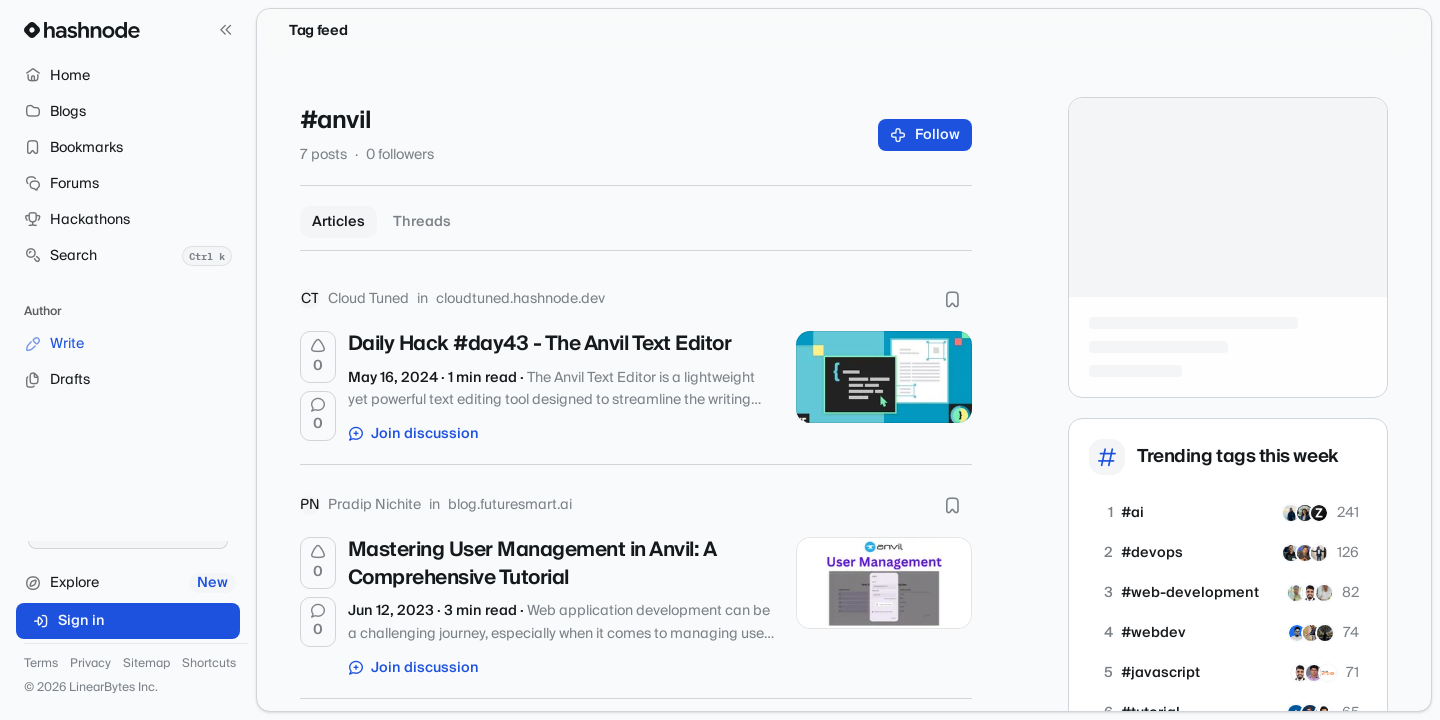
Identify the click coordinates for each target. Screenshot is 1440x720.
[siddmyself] (1291, 553)
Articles (338, 222)
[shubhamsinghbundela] (1310, 593)
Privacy (90, 664)
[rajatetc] (1296, 593)
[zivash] (1319, 513)
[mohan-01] (1324, 593)
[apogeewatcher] (1328, 673)
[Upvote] (318, 357)
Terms (41, 664)
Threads (422, 222)
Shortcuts (209, 664)
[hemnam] (1305, 513)
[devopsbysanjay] (1305, 553)
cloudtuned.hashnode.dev (520, 299)
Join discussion (414, 434)
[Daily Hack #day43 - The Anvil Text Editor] (884, 377)
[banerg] (1325, 633)
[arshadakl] (1297, 633)
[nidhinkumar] (1314, 673)
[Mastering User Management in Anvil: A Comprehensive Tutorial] (884, 583)
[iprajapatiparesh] (1311, 633)
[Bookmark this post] (952, 299)
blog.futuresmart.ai (510, 505)
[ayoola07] (1319, 553)
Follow (925, 135)
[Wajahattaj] (1291, 513)
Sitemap (146, 664)
